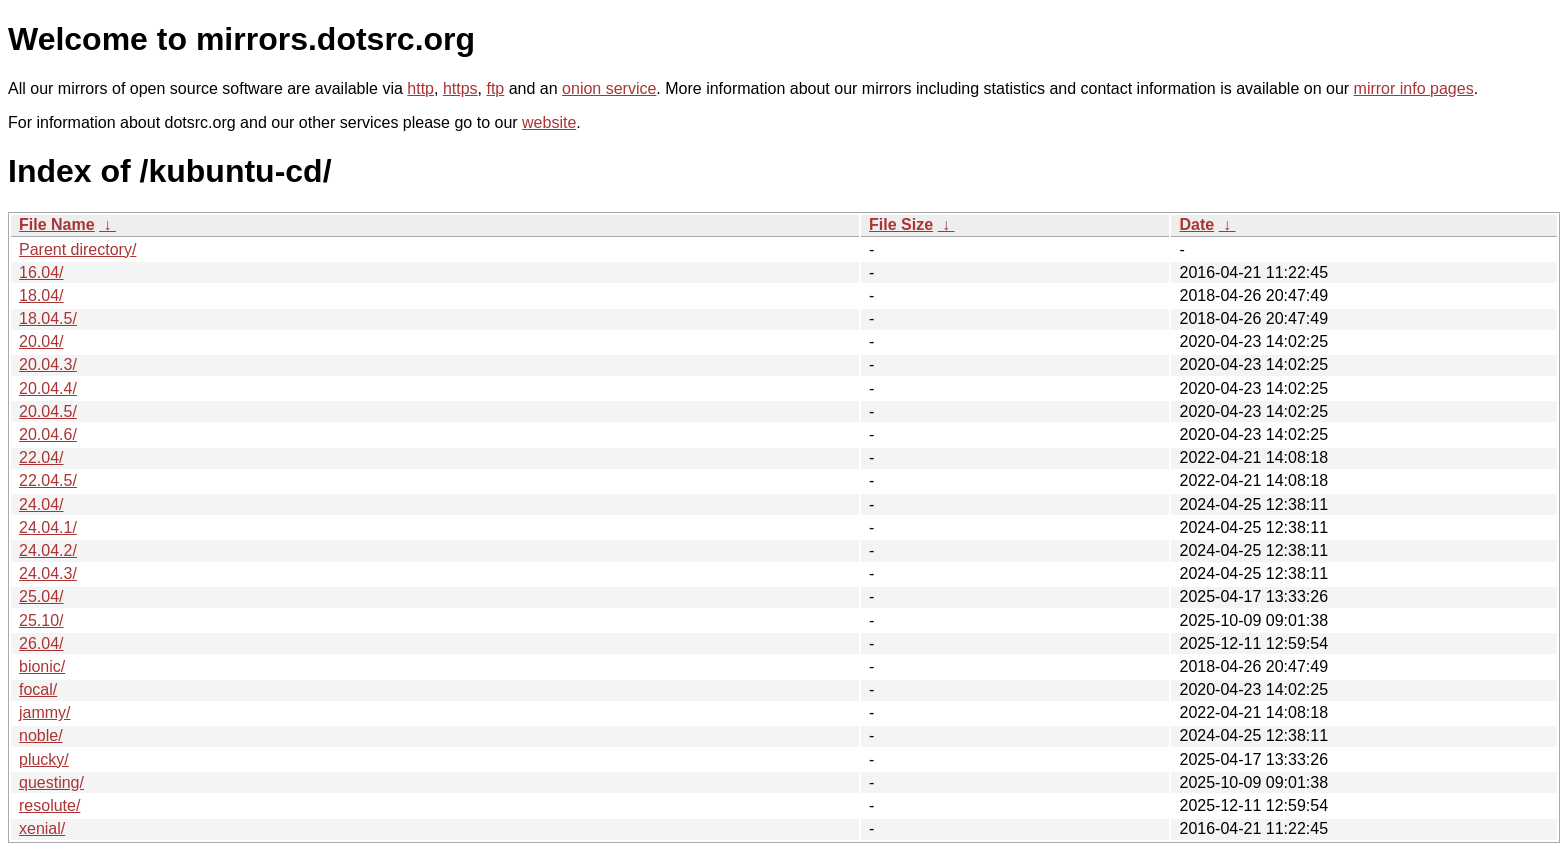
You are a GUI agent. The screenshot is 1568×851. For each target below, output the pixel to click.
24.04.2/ (48, 550)
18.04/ (41, 295)
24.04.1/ (48, 527)
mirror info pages (1414, 88)
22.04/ (41, 457)
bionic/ (42, 666)
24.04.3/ (48, 573)
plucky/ (44, 759)
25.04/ (41, 596)
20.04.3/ (48, 364)
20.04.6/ (48, 434)
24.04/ (41, 504)
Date (1196, 224)
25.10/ (41, 620)
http (420, 88)
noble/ (41, 735)
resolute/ (49, 805)
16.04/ (41, 272)
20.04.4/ (48, 388)
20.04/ (41, 341)
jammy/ (45, 712)
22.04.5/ (48, 480)
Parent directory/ (77, 249)
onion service (609, 88)
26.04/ (41, 643)
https (460, 88)
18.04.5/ (48, 318)
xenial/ (42, 828)
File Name (57, 224)
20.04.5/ (48, 411)
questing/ (51, 782)
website (549, 122)
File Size (901, 224)
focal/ (38, 689)
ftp (495, 88)
